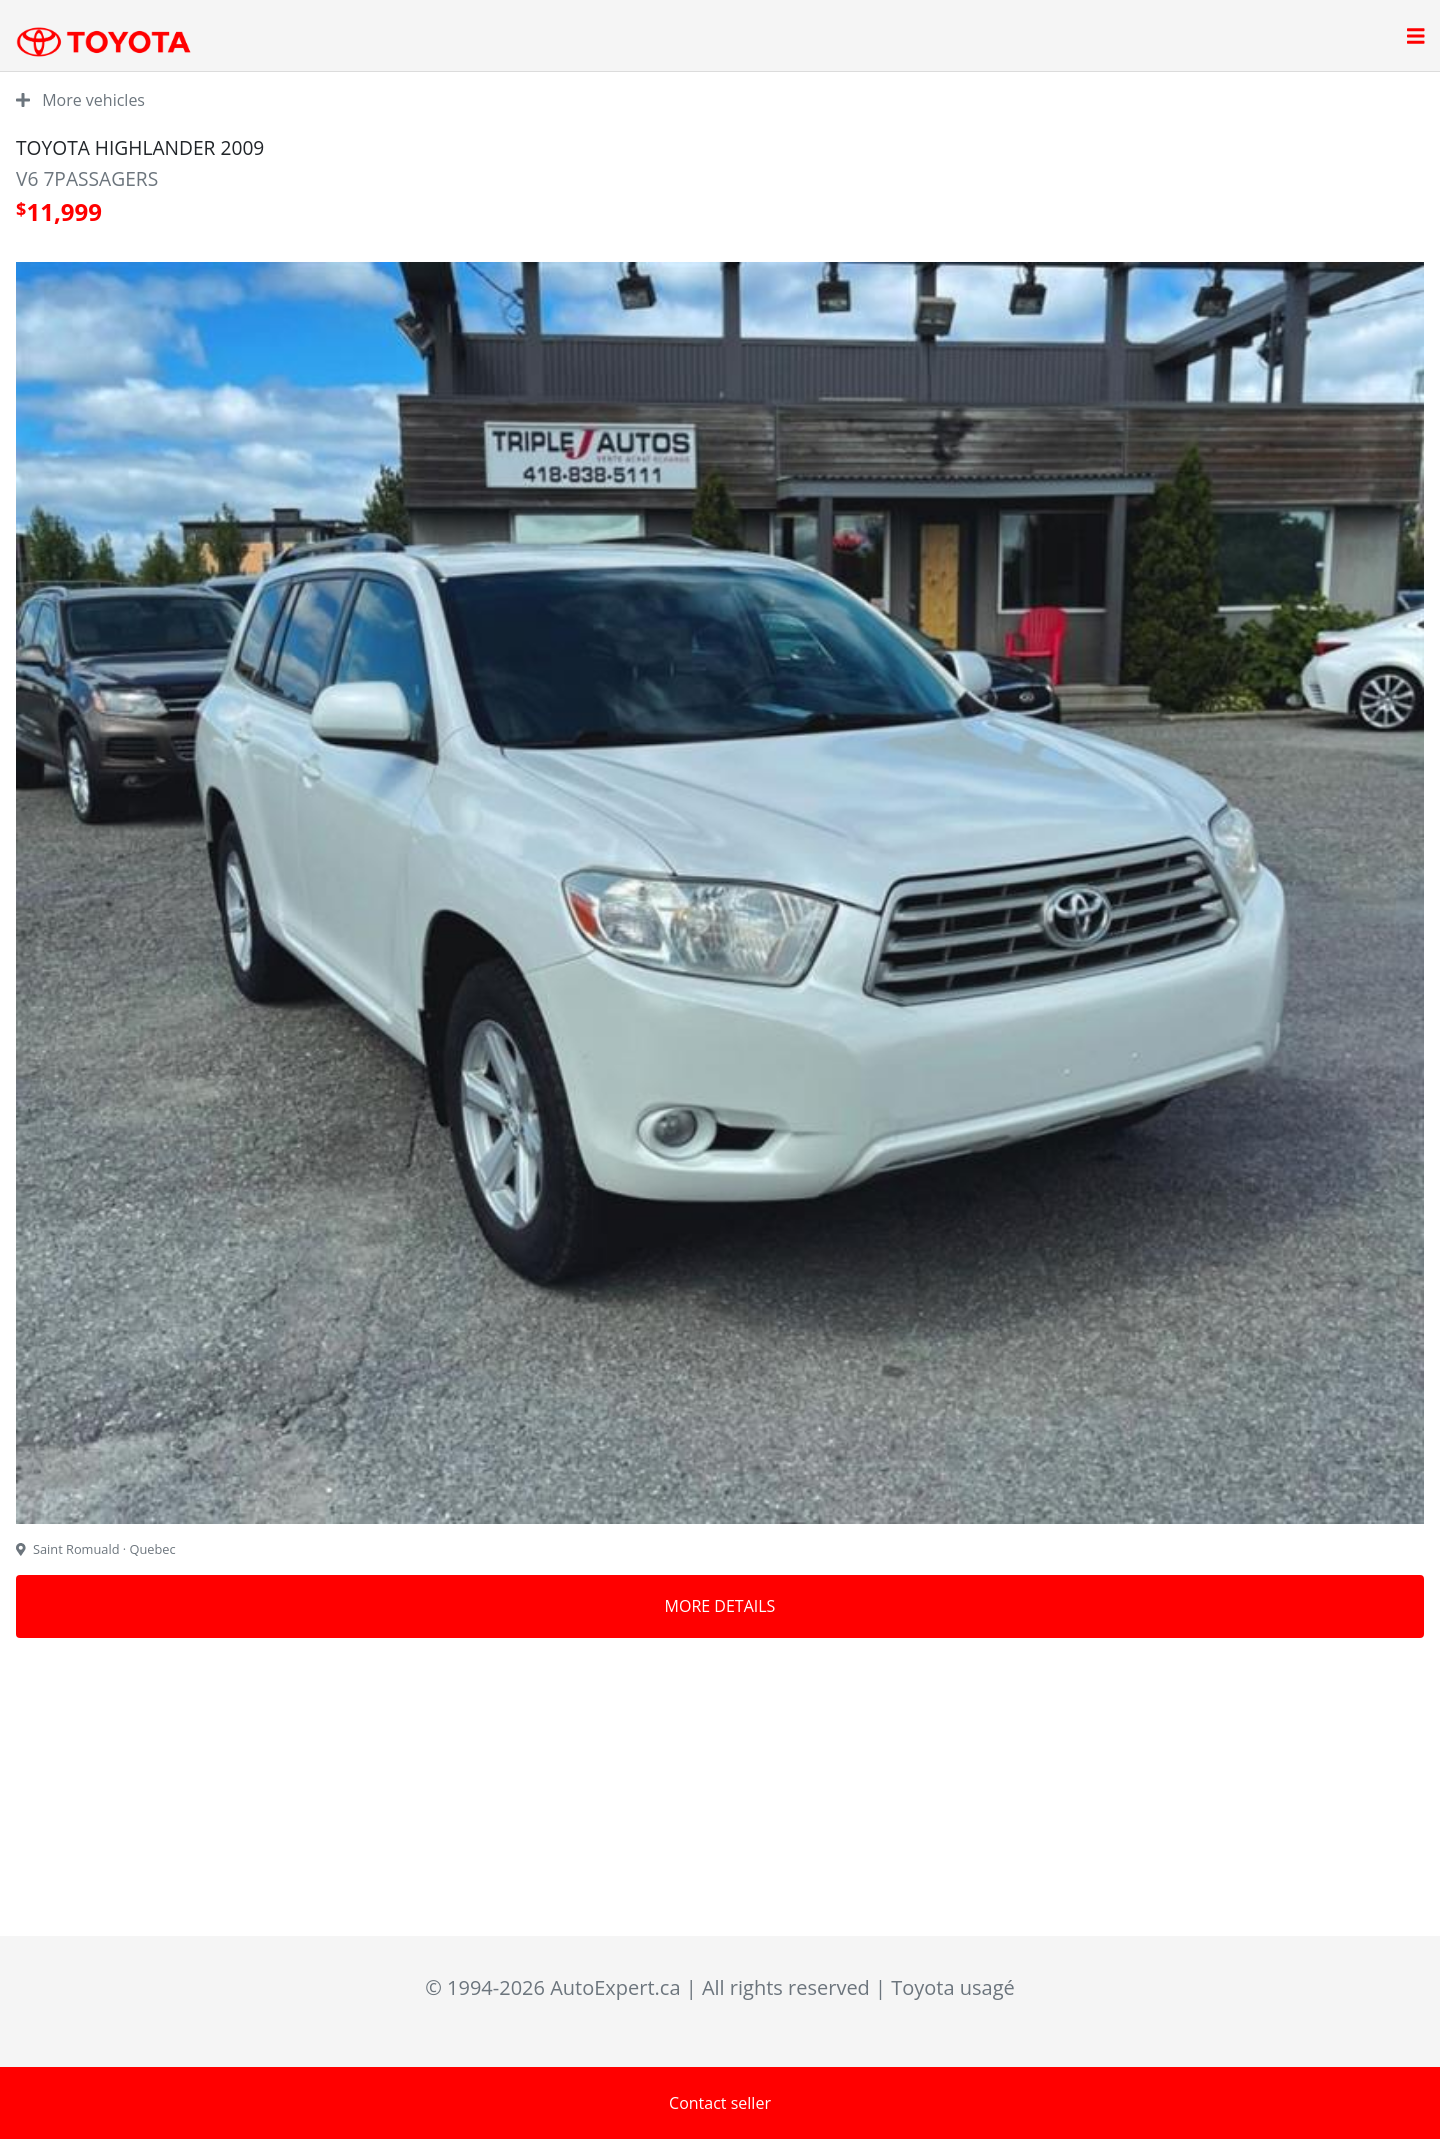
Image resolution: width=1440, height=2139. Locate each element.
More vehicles (80, 100)
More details (720, 1606)
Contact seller (720, 2103)
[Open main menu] (1416, 38)
